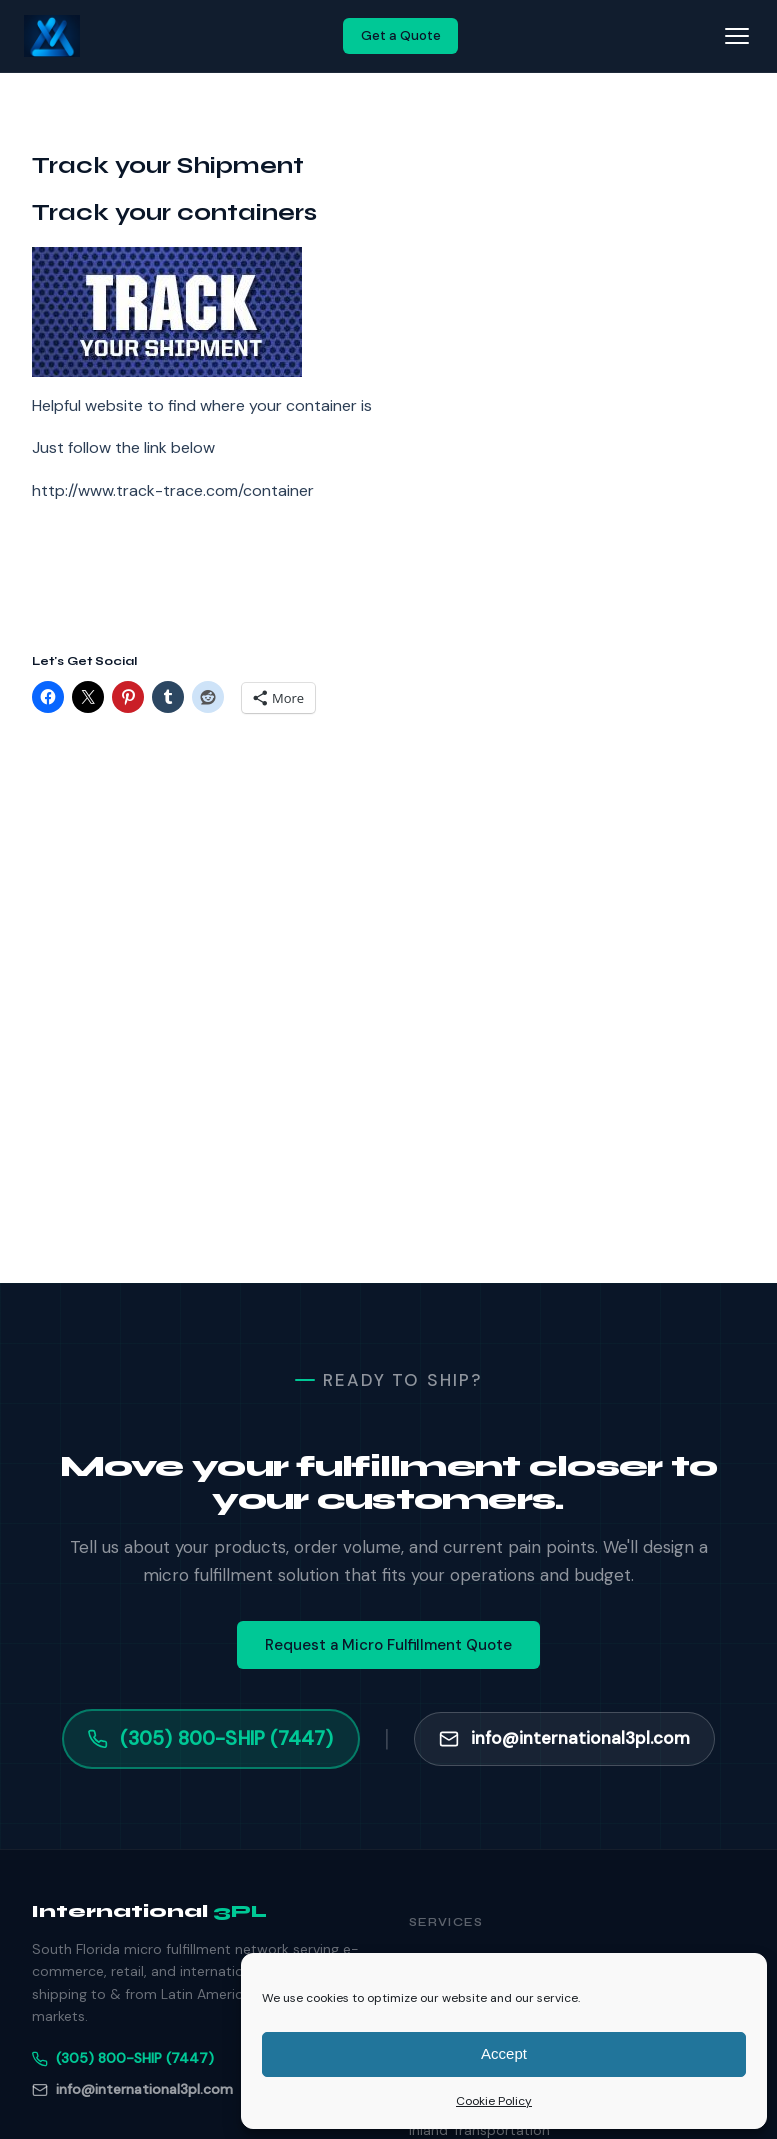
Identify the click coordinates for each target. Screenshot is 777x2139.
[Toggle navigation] (737, 36)
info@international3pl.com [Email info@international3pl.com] (564, 1738)
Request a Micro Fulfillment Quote (388, 1645)
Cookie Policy (494, 2101)
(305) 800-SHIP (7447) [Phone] (123, 2058)
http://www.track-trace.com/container (173, 490)
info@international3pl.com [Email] (132, 2089)
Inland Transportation (479, 2130)
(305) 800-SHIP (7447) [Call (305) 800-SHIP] (210, 1738)
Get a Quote (401, 35)
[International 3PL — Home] (52, 36)
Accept (504, 2053)
